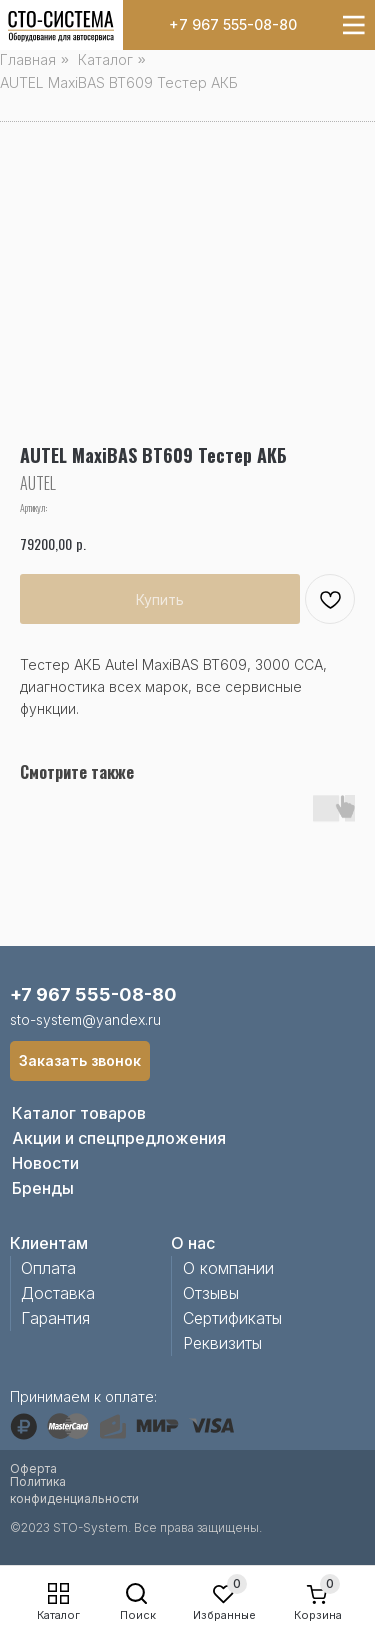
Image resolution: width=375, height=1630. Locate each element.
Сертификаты (232, 1318)
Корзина (318, 1615)
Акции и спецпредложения (119, 1138)
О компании (228, 1268)
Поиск (138, 1615)
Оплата (48, 1268)
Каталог (58, 1615)
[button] (80, 1061)
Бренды (43, 1188)
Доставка (58, 1293)
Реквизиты (222, 1343)
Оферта (33, 1468)
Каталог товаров (79, 1113)
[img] (61, 26)
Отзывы (211, 1293)
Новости (45, 1163)
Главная (28, 59)
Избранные (224, 1615)
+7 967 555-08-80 (233, 24)
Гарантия (55, 1318)
